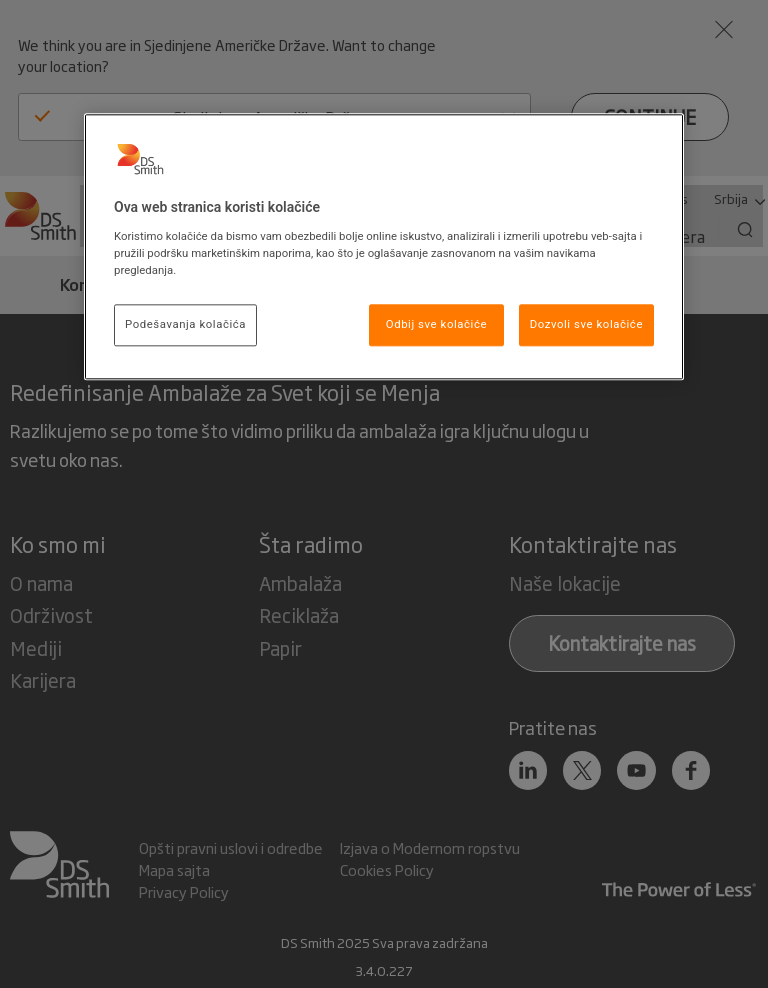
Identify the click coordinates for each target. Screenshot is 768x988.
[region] (384, 247)
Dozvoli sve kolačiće (586, 324)
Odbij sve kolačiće (436, 324)
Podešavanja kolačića (185, 324)
